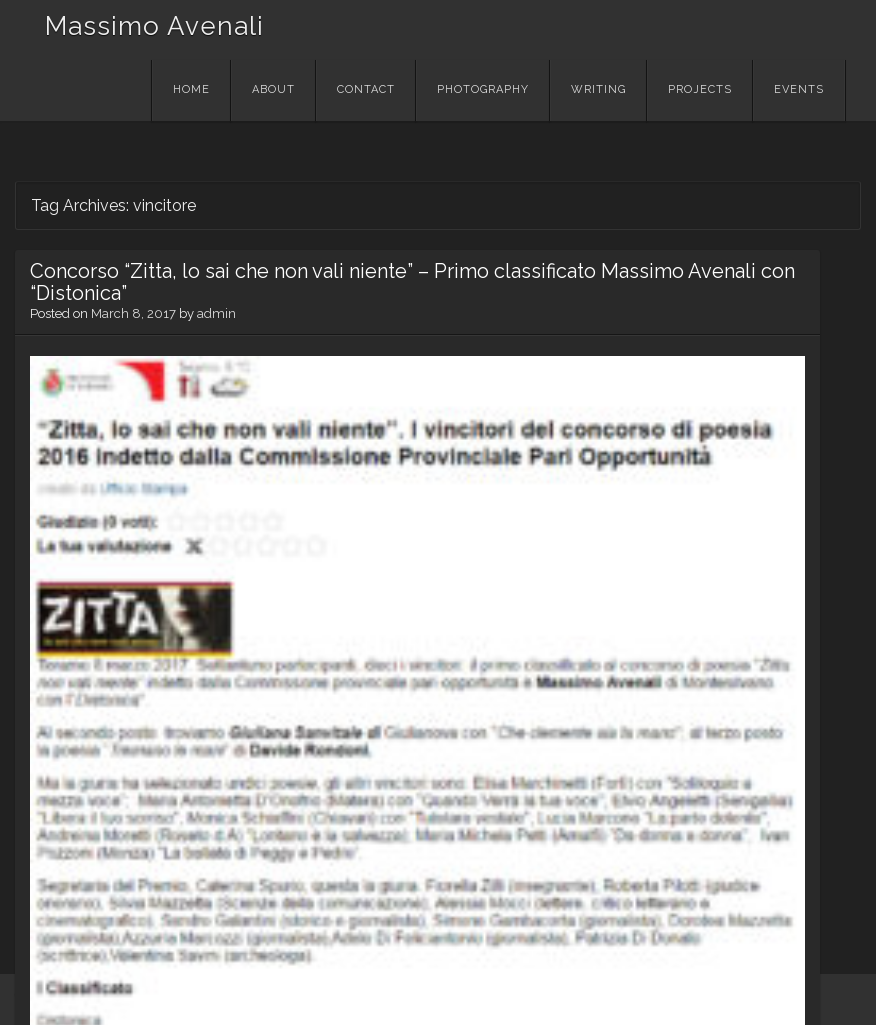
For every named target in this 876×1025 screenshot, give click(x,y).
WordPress (51, 999)
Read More (74, 858)
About (273, 89)
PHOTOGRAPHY (483, 89)
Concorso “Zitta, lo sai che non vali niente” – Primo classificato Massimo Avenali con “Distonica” (143, 304)
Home (191, 89)
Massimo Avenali (154, 26)
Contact (366, 89)
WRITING (598, 89)
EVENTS (799, 89)
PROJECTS (700, 89)
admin (216, 357)
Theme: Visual (137, 999)
